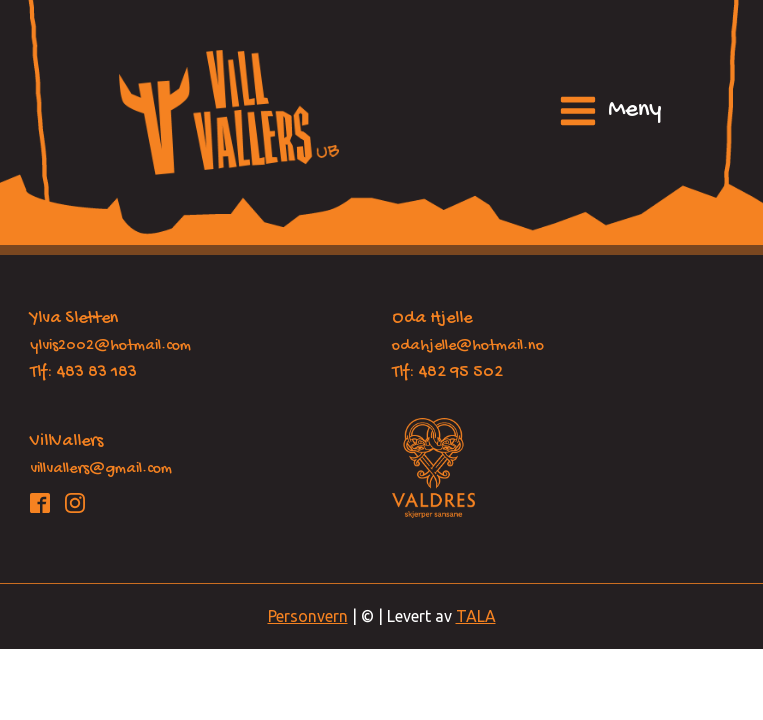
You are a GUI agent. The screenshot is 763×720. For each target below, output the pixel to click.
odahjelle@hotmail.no (468, 346)
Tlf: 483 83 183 (83, 372)
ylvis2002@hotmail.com (110, 346)
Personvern (308, 616)
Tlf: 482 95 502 (447, 372)
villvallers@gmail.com (101, 469)
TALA (476, 616)
